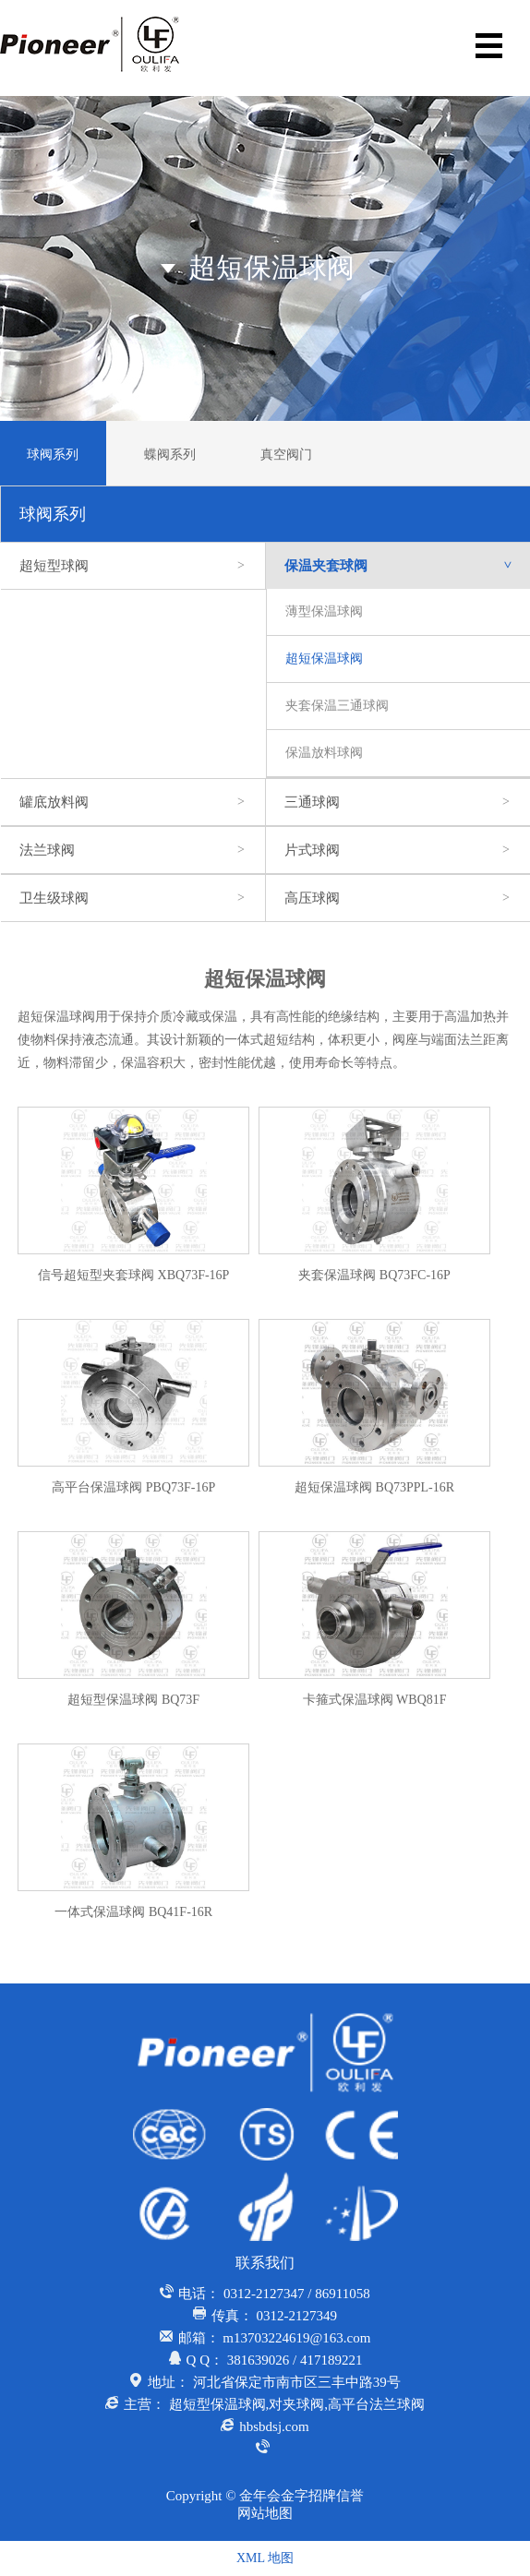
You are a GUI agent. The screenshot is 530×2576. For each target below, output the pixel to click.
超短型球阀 (133, 566)
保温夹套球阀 (407, 565)
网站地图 (265, 2513)
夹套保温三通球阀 (337, 706)
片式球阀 (398, 850)
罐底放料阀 (133, 802)
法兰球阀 (133, 850)
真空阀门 (286, 454)
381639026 (258, 2360)
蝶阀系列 (170, 454)
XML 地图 (265, 2558)
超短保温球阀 (324, 658)
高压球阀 (398, 898)
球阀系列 (52, 454)
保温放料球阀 (324, 753)
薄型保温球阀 (324, 611)
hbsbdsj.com (273, 2426)
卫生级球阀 (133, 898)
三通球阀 (398, 802)
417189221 (331, 2360)
